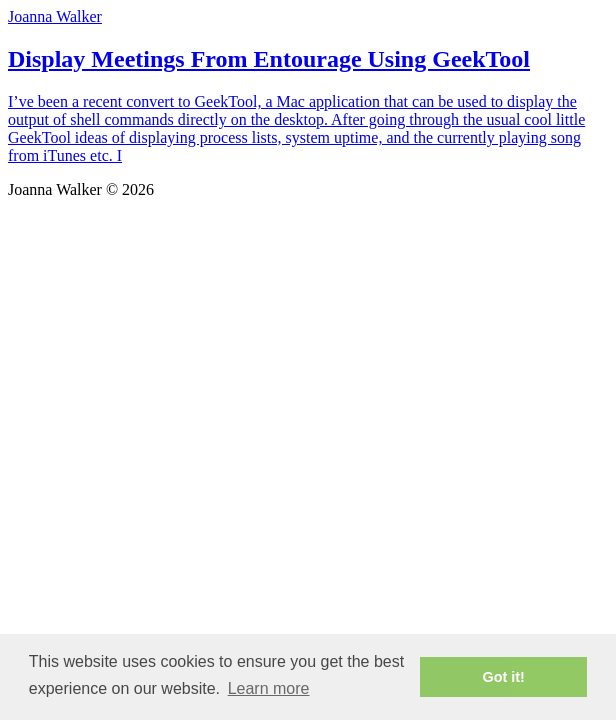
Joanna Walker (55, 16)
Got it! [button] (504, 677)
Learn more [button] (269, 688)
